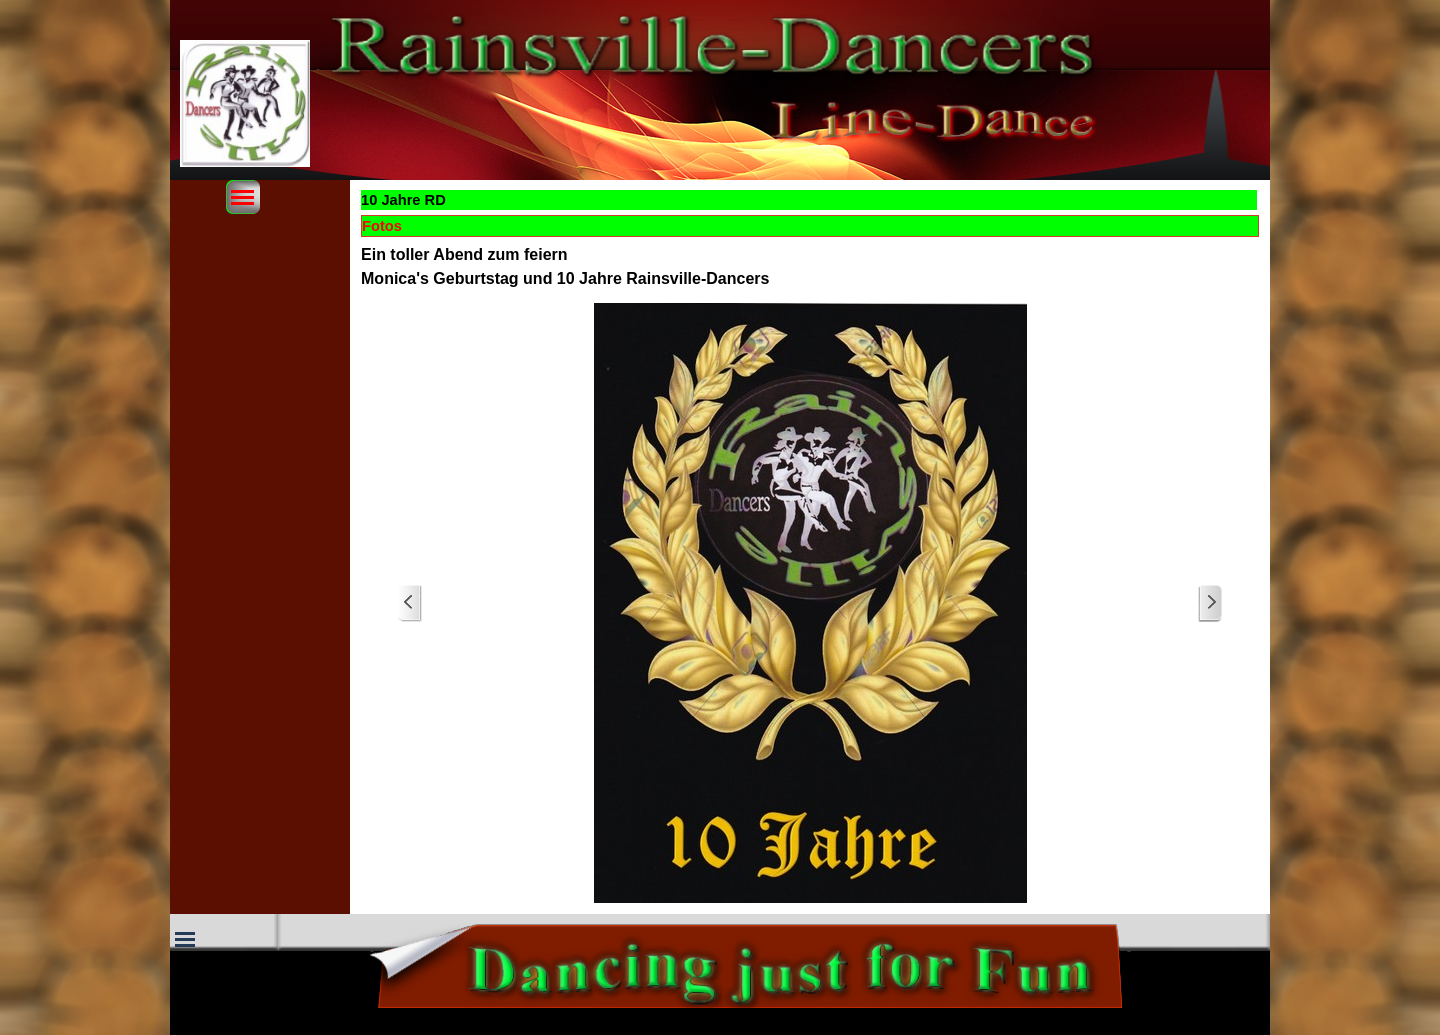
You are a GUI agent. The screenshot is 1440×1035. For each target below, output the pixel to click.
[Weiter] (1210, 603)
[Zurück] (410, 603)
